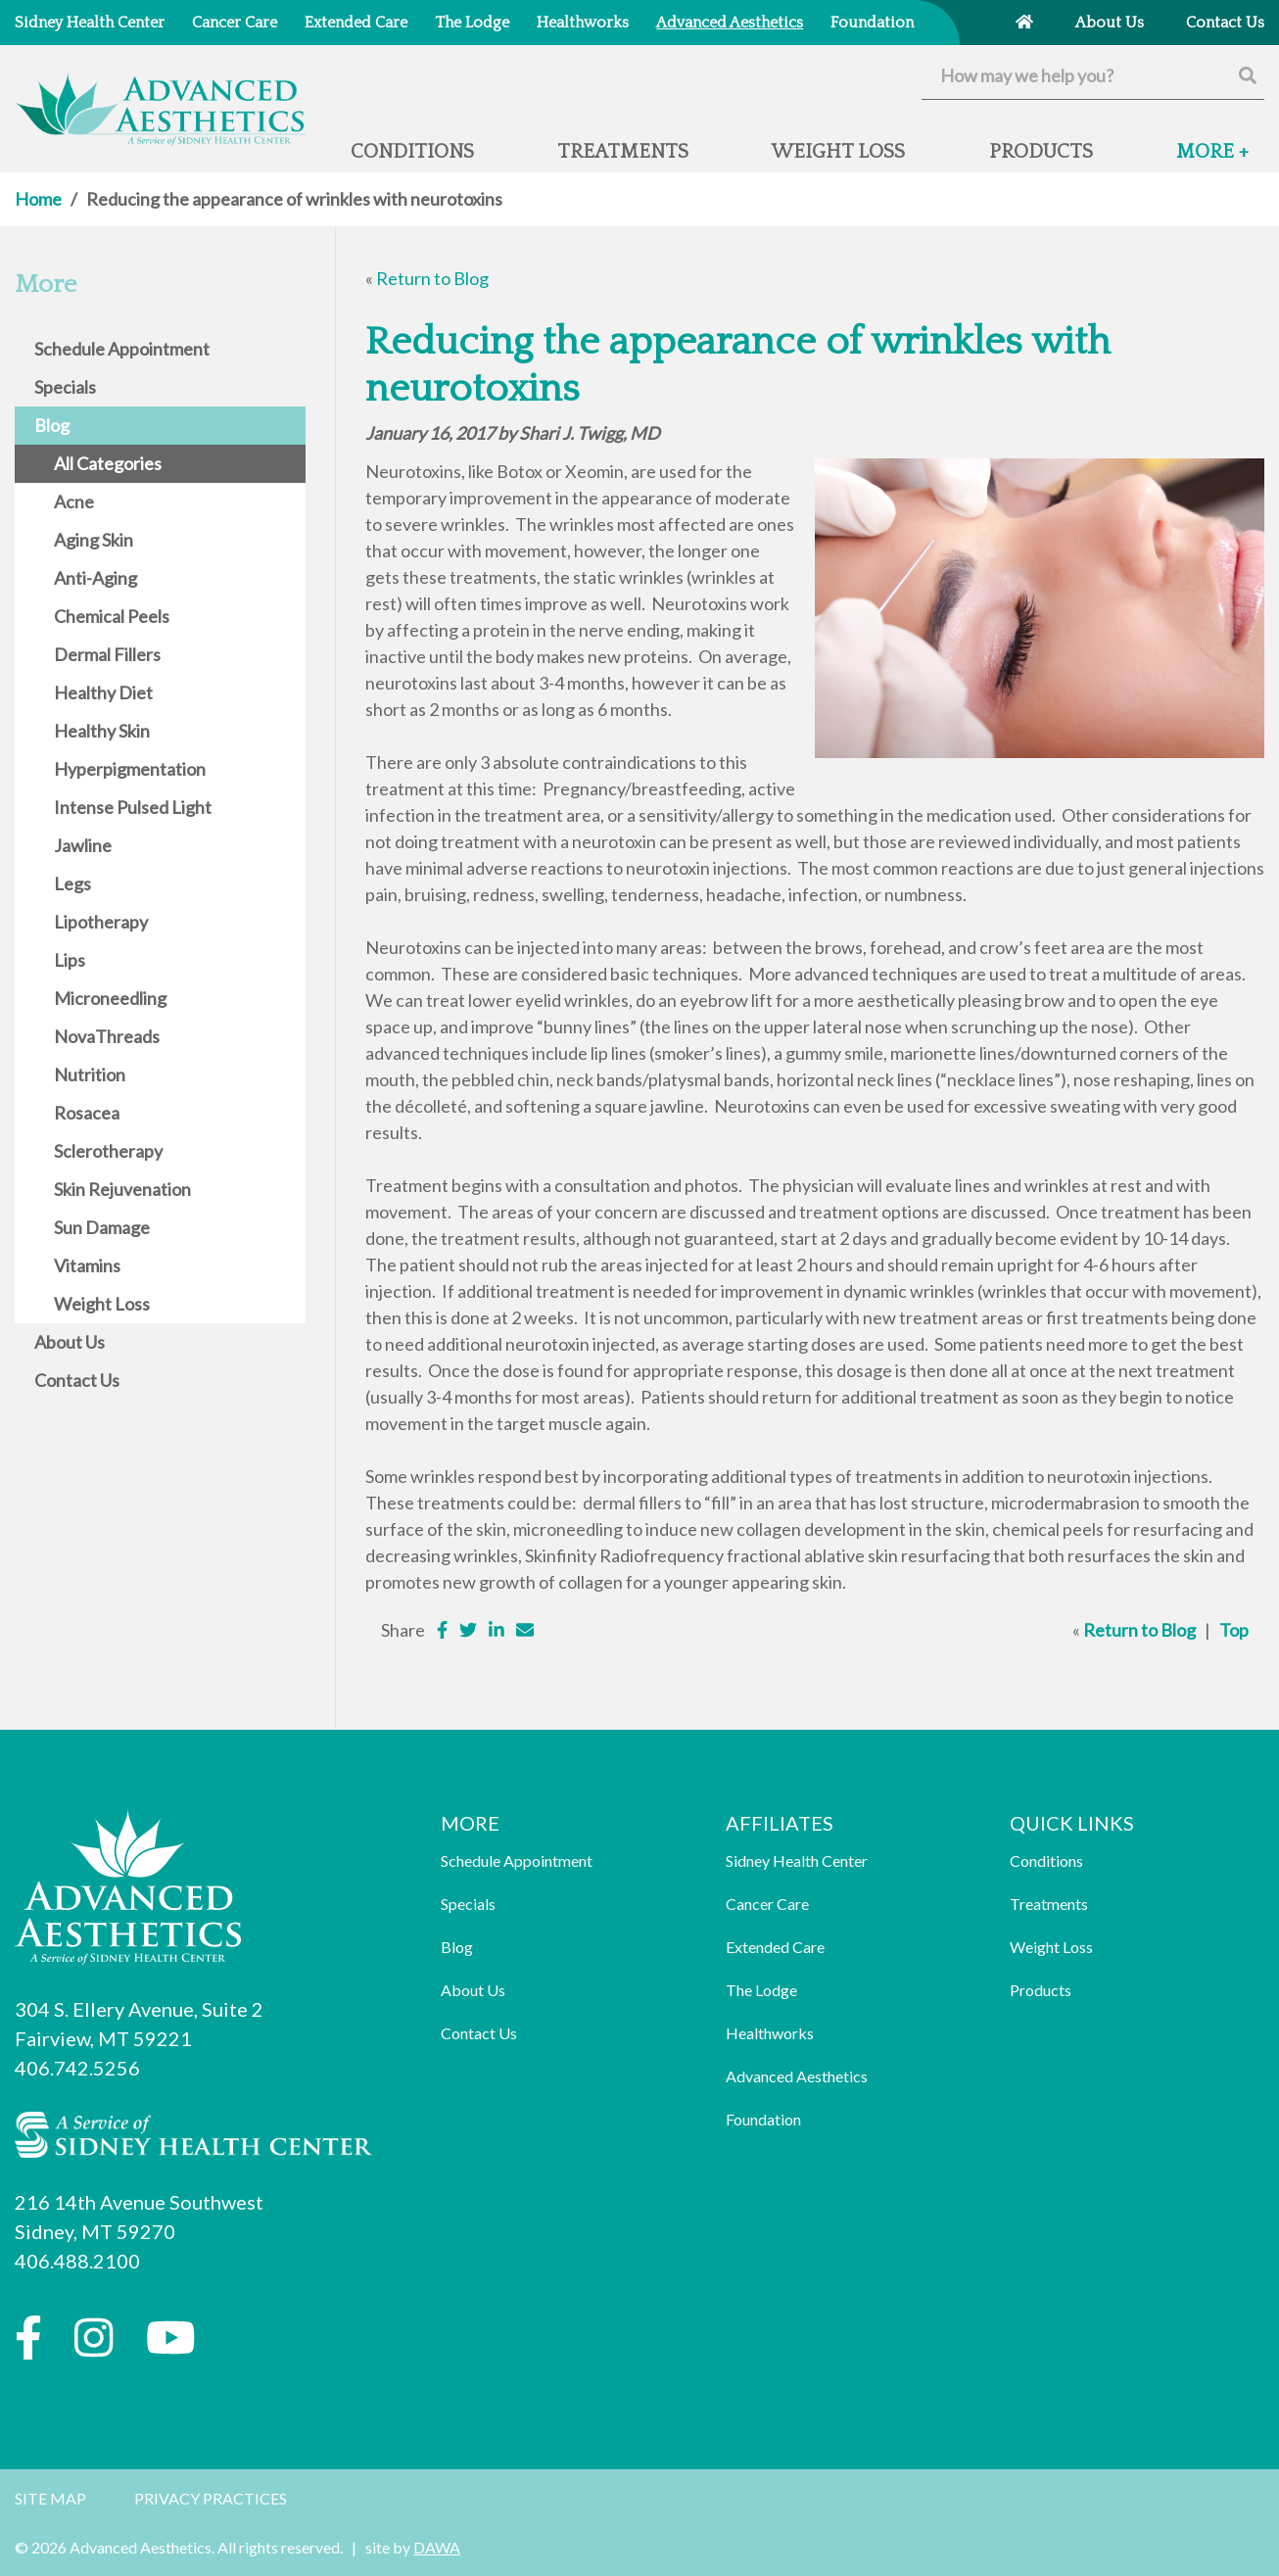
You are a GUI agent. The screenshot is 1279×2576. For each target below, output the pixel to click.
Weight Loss (1051, 1946)
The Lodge (761, 1989)
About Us (473, 1989)
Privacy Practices (210, 2498)
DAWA (436, 2547)
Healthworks (770, 2033)
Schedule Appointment (516, 1860)
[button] (1212, 159)
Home (38, 199)
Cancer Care (767, 1903)
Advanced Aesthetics (797, 2076)
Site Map (50, 2498)
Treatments (1049, 1903)
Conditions (1046, 1860)
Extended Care (775, 1946)
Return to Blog (432, 278)
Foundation (763, 2119)
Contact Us (479, 2033)
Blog (457, 1946)
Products (1040, 1989)
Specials (468, 1903)
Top (1234, 1630)
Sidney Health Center (797, 1860)
